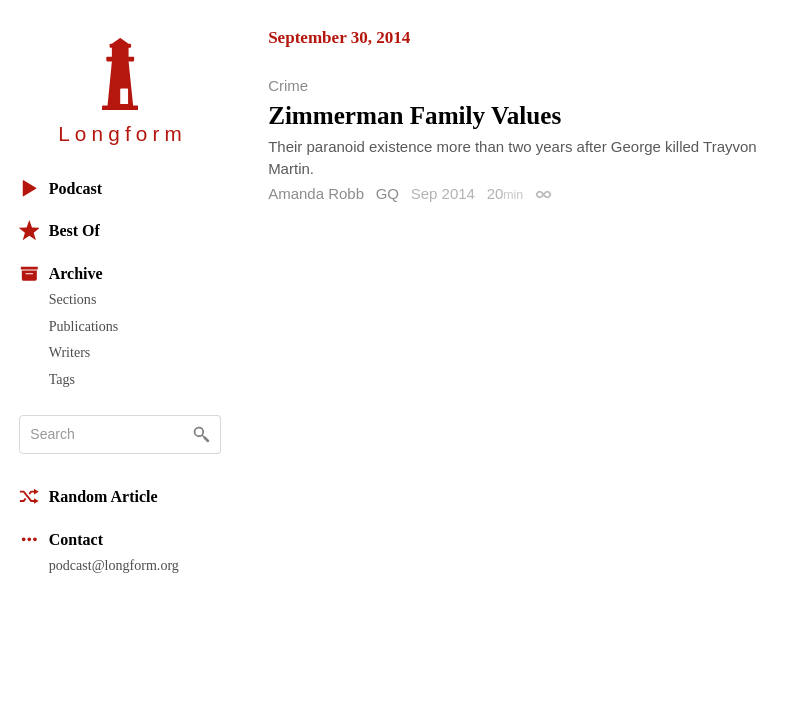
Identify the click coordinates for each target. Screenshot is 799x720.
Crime (288, 85)
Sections (73, 299)
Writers (70, 352)
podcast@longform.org (114, 565)
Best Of (59, 230)
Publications (83, 326)
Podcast (60, 188)
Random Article (88, 496)
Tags (62, 379)
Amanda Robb (316, 193)
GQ (387, 193)
